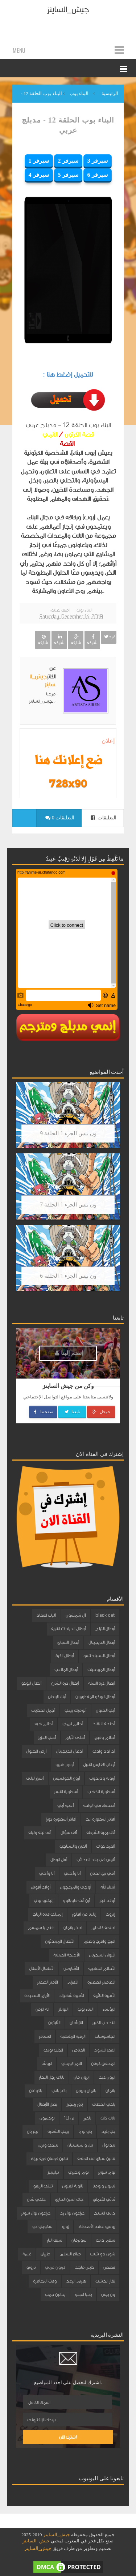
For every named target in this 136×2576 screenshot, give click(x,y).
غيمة (26, 2254)
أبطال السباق (68, 1642)
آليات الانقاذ (46, 1615)
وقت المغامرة (45, 2281)
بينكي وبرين (48, 2145)
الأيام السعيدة (36, 1995)
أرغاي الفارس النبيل (99, 1764)
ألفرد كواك (105, 1846)
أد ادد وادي (103, 1751)
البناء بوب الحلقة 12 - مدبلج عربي (68, 125)
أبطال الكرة (64, 1656)
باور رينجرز (74, 2104)
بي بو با (85, 2131)
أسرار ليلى (35, 1778)
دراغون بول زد (72, 2213)
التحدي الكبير (103, 2023)
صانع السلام (70, 2254)
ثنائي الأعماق (104, 2199)
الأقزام (72, 1982)
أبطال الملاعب (66, 1669)
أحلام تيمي (72, 1724)
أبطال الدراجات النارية (68, 1629)
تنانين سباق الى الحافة (96, 2158)
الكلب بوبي (53, 2050)
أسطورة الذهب (101, 1792)
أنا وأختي (72, 1873)
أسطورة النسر (66, 1792)
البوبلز (63, 2009)
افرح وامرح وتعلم (99, 1941)
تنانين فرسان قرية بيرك (49, 2158)
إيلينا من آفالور (84, 1914)
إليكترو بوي (43, 1900)
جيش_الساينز (68, 9)
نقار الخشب (105, 2281)
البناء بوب (84, 610)
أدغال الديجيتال (69, 1751)
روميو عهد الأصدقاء (96, 2226)
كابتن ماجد (84, 2267)
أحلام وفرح (104, 1737)
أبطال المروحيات (101, 1669)
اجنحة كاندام (103, 1927)
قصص (109, 2267)
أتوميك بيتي (75, 1710)
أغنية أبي (65, 1805)
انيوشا (46, 2063)
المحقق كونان (103, 2063)
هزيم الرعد (76, 2281)
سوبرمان (78, 2240)
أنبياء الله (107, 1887)
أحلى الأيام (75, 1737)
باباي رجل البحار (51, 2077)
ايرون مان (81, 2077)
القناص (78, 2050)
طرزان (45, 2254)
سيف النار (54, 2240)
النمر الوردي (71, 2063)
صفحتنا (43, 1411)
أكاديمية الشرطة (100, 1832)
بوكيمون (47, 2118)
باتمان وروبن (86, 2090)
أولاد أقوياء (40, 1887)
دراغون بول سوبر (35, 2213)
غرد (108, 637)
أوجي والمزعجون (75, 1887)
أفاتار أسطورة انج (100, 1819)
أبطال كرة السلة (101, 1683)
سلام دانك (105, 2240)
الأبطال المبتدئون (59, 1941)
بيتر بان (32, 2131)
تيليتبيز (53, 2172)
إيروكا (110, 1914)
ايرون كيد (107, 2077)
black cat (105, 1615)
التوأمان (76, 2023)
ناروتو (31, 2267)
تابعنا (72, 1411)
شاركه (92, 640)
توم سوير (106, 2172)
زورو (65, 2226)
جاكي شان (36, 2199)
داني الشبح (104, 2213)
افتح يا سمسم (41, 1927)
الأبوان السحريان (102, 1955)
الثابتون (54, 2023)
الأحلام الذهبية (101, 1968)
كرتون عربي (55, 2267)
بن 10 (69, 2118)
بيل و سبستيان (80, 2145)
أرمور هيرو (64, 1764)
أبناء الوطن (57, 1697)
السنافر (45, 2036)
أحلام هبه (43, 1724)
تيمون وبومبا (103, 2186)
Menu (19, 50)
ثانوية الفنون (72, 2186)
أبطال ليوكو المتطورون (95, 1697)
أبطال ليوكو (31, 1683)
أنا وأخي (46, 1873)
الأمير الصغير (47, 1982)
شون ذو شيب (102, 2254)
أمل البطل (58, 1860)
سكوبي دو (42, 2226)
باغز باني (58, 2090)
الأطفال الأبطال (41, 1968)
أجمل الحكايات (43, 1710)
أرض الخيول (36, 1751)
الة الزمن (42, 2009)
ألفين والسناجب (73, 1846)
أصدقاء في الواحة (99, 1805)
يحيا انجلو (83, 2294)
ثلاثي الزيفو (43, 2186)
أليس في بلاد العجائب (96, 1860)
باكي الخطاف (103, 2104)
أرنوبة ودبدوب (102, 1778)
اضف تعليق (59, 610)
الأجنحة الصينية (66, 1955)
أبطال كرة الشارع (65, 1683)
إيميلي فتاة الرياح (47, 1914)
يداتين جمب (55, 2294)
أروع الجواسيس (66, 1778)
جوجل (101, 1411)
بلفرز (87, 2118)
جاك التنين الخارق (69, 2199)
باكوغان (35, 2090)
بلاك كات (107, 2118)
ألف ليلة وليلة (39, 1832)
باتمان (110, 2090)
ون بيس (108, 2294)
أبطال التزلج (105, 1629)
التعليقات (103, 817)
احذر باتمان (72, 1927)
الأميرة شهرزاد (71, 1995)
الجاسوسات (105, 2036)
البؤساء (109, 2009)
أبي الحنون (105, 1710)
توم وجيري (78, 2172)
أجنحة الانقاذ (103, 1724)
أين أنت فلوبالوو (76, 1900)
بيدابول (108, 2145)
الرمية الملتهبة (72, 2036)
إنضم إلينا (69, 1353)
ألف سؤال (69, 1832)
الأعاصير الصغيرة (101, 1982)
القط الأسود (104, 2050)
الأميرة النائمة (104, 1995)
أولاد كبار (107, 1900)
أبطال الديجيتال (101, 1642)
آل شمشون (76, 1615)
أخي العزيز (47, 1737)
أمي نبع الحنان (102, 1873)
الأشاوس (71, 1968)
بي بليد (108, 2131)
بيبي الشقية (58, 2131)
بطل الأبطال (47, 2104)
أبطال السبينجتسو (99, 1656)
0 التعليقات (59, 817)
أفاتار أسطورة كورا (61, 1819)
